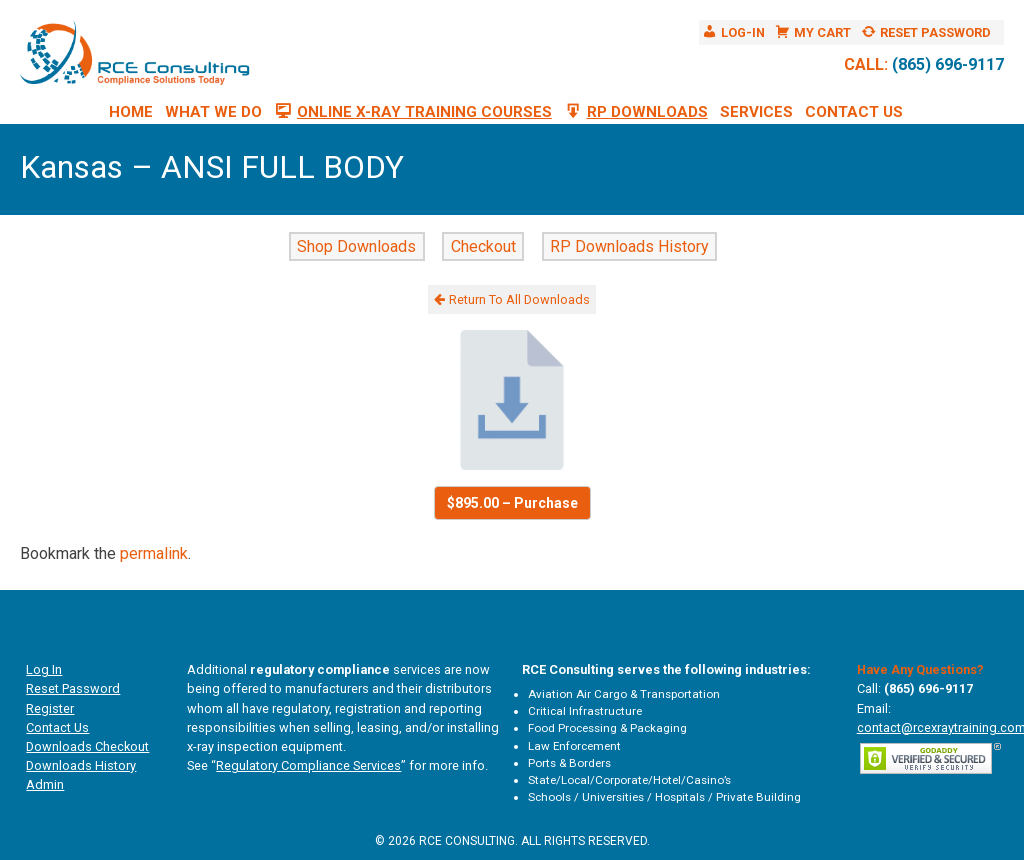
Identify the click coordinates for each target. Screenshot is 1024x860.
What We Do (213, 112)
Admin (45, 784)
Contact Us (854, 112)
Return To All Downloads (512, 299)
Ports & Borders (569, 763)
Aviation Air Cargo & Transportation (624, 694)
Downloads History (81, 765)
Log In (44, 669)
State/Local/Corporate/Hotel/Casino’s (629, 780)
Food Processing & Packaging (607, 728)
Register (50, 708)
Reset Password (73, 688)
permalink (154, 553)
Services (756, 112)
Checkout (483, 246)
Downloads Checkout (87, 746)
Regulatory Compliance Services (308, 765)
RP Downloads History (629, 246)
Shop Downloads (356, 246)
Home (131, 112)
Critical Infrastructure (585, 711)
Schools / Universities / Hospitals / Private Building (664, 797)
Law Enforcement (574, 746)
